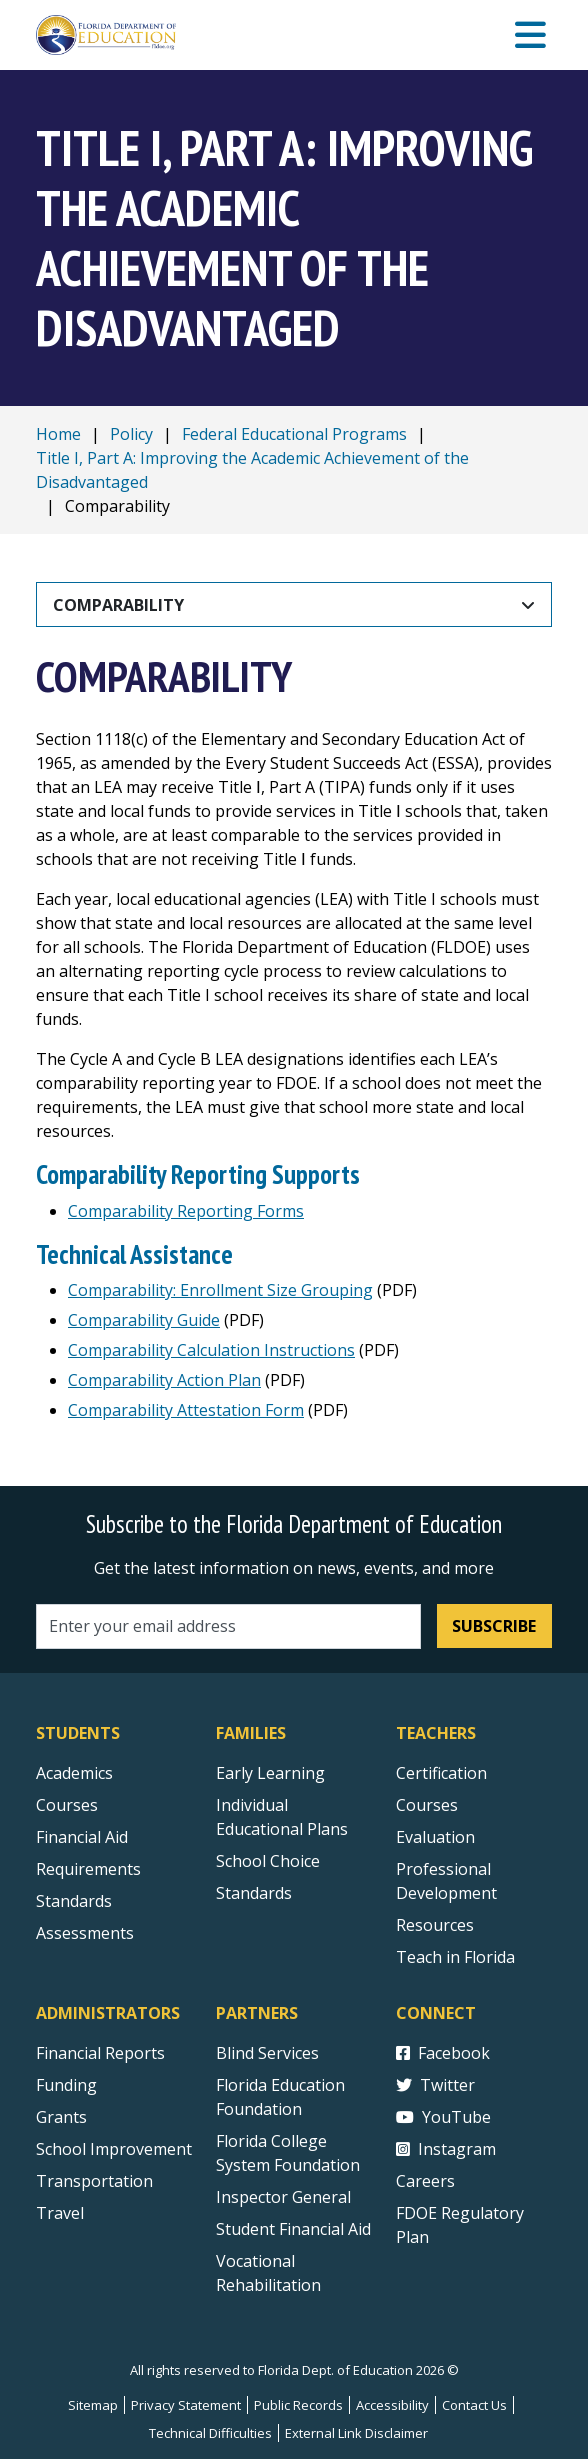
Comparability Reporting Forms (186, 1211)
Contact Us (474, 2405)
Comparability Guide (144, 1320)
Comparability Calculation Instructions (211, 1350)
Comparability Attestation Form (186, 1410)
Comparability (118, 605)
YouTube (443, 2117)
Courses (67, 1805)
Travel (60, 2213)
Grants (61, 2117)
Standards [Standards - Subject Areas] (74, 1901)
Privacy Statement (186, 2405)
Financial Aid (82, 1837)
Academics (74, 1773)
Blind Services (267, 2053)
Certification (441, 1773)
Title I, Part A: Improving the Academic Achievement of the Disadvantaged (252, 470)
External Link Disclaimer (356, 2433)
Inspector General (283, 2197)
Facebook (443, 2053)
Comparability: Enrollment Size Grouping (220, 1290)
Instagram (446, 2149)
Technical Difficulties (210, 2433)
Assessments (85, 1933)
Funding (66, 2085)
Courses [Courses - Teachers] (427, 1805)
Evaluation (435, 1837)
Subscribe (494, 1626)
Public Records (298, 2405)
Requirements (88, 1869)
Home (58, 434)
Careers (425, 2181)
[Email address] (228, 1626)
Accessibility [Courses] (392, 2405)
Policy (131, 434)
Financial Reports (100, 2053)
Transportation (94, 2181)
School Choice (268, 1861)
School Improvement (114, 2149)
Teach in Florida (455, 1957)
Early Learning (270, 1773)
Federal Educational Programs (294, 434)
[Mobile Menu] (530, 35)
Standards (254, 1893)
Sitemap (93, 2405)
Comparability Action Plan (164, 1380)
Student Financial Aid (293, 2229)
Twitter (435, 2085)
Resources (435, 1925)
